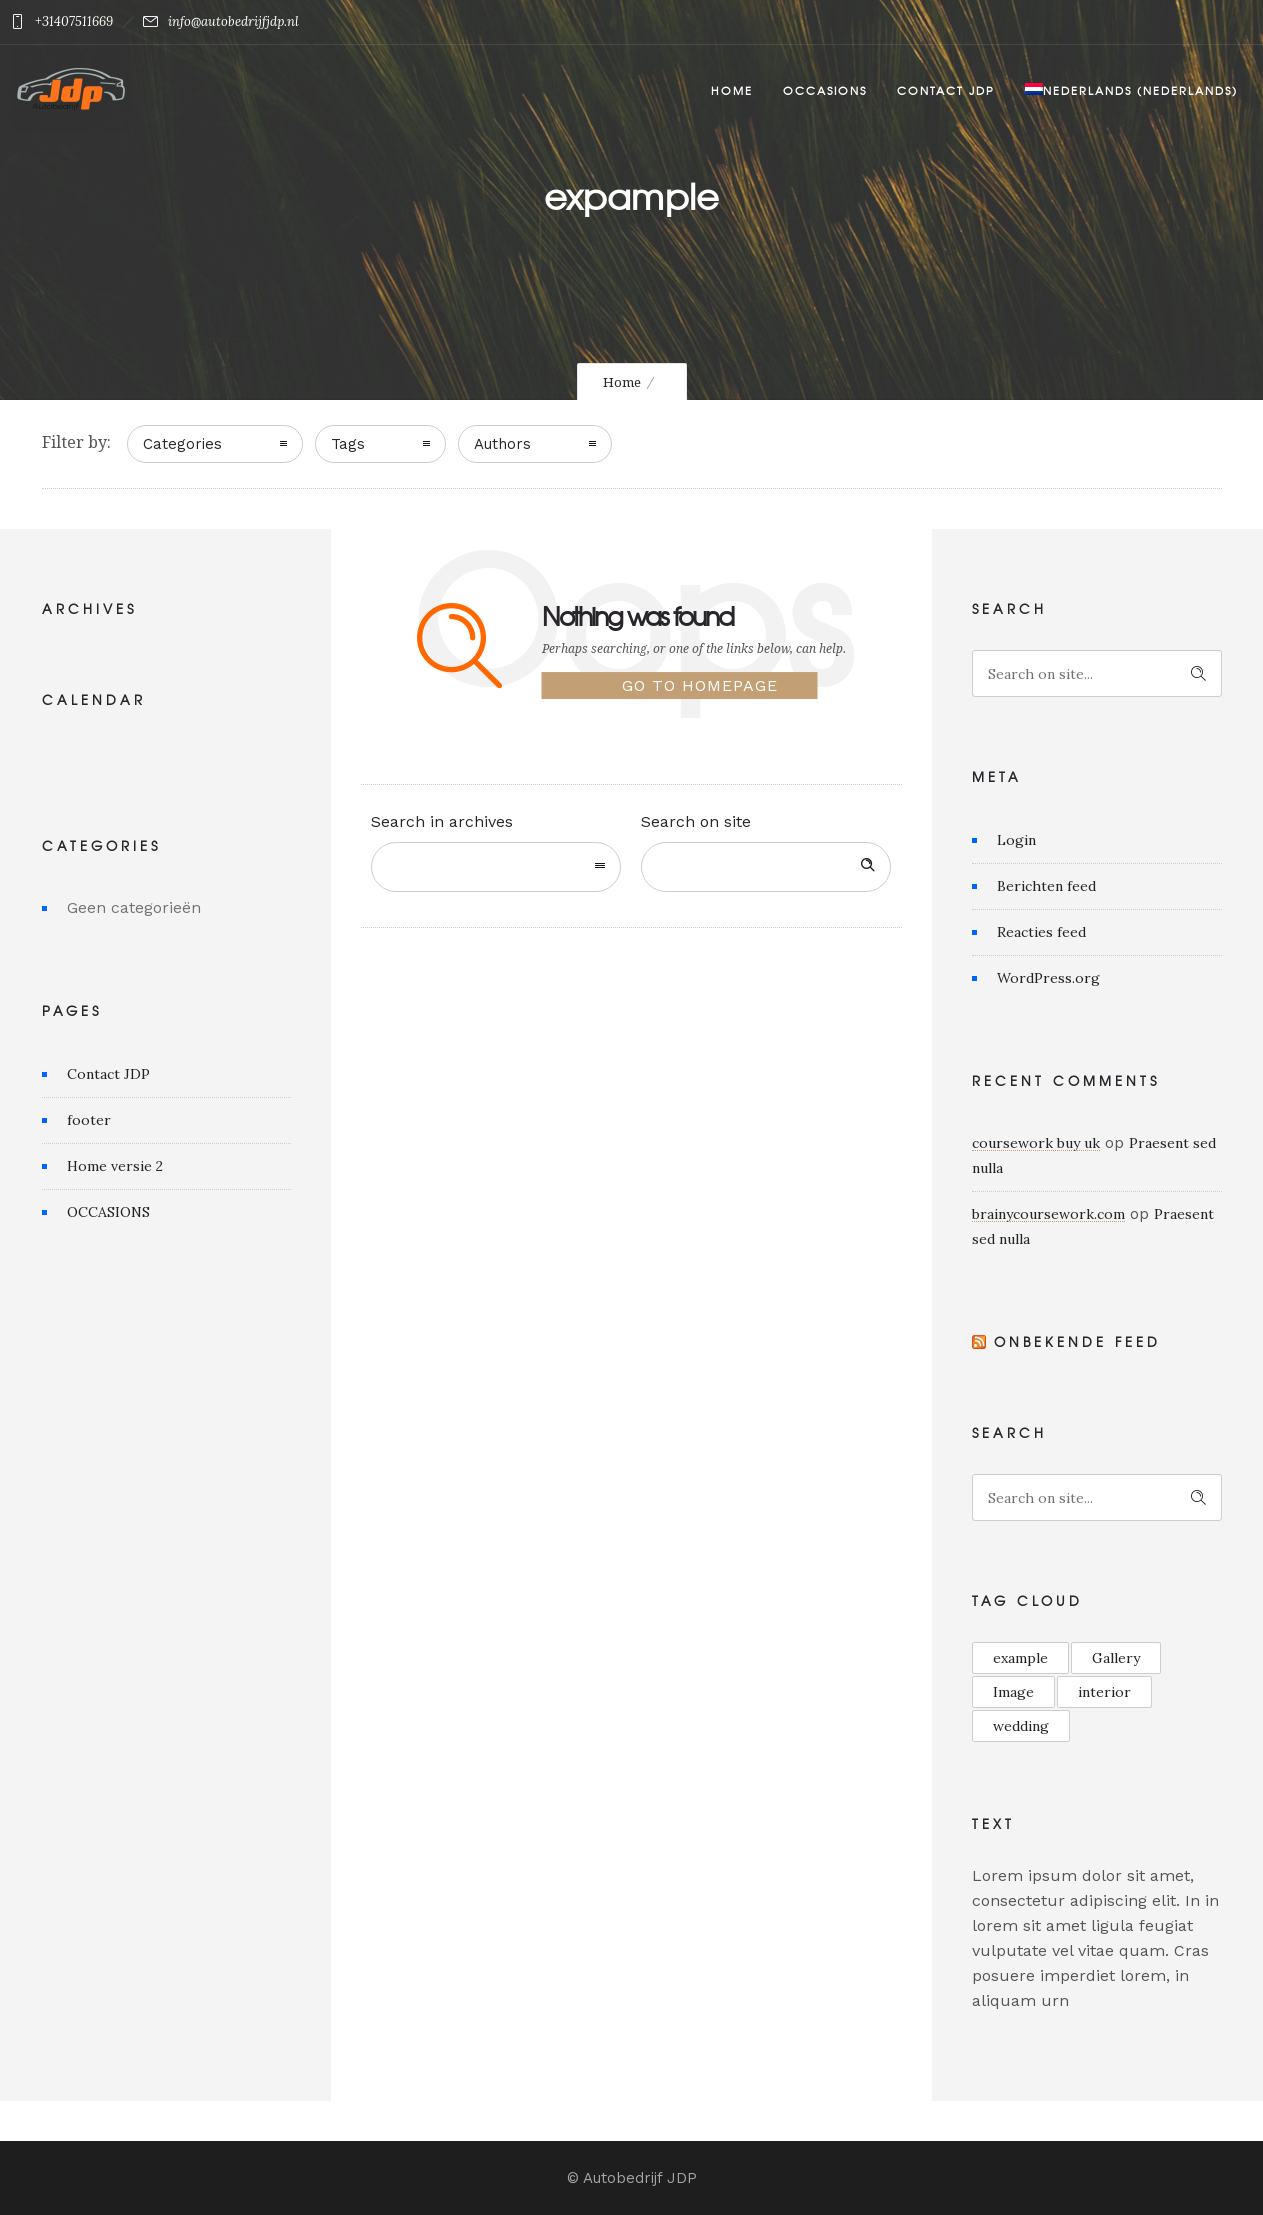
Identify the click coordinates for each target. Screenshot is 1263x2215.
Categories (182, 444)
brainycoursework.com (1048, 1214)
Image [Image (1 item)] (1013, 1692)
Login (1016, 840)
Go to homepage (700, 686)
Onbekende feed (1077, 1341)
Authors (502, 444)
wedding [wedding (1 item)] (1021, 1726)
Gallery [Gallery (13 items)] (1116, 1658)
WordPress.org (1048, 978)
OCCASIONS (108, 1212)
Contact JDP (946, 90)
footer (89, 1120)
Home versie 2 (115, 1166)
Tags (348, 444)
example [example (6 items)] (1020, 1658)
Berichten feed (1046, 886)
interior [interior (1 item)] (1104, 1692)
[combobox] (496, 867)
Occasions (825, 90)
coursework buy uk (1036, 1143)
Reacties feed (1041, 932)
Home (732, 90)
